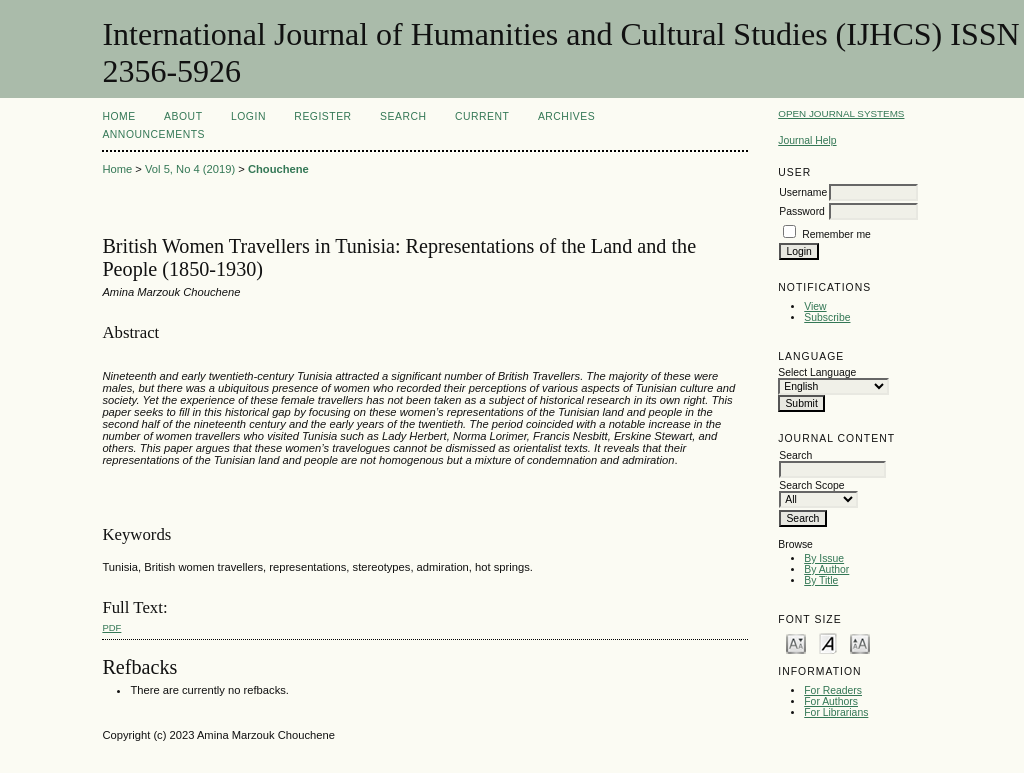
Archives (566, 116)
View (815, 306)
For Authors (831, 701)
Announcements (153, 134)
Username (803, 192)
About (183, 116)
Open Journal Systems (841, 113)
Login (248, 116)
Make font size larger (860, 642)
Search (403, 116)
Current (482, 116)
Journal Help (807, 140)
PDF (111, 627)
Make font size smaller (796, 642)
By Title (821, 580)
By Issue (824, 558)
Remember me (836, 234)
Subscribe (827, 317)
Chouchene (278, 169)
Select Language (817, 372)
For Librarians (836, 712)
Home (118, 116)
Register (322, 116)
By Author (826, 569)
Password (802, 211)
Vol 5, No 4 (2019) (190, 169)
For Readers (833, 690)
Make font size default (828, 642)
